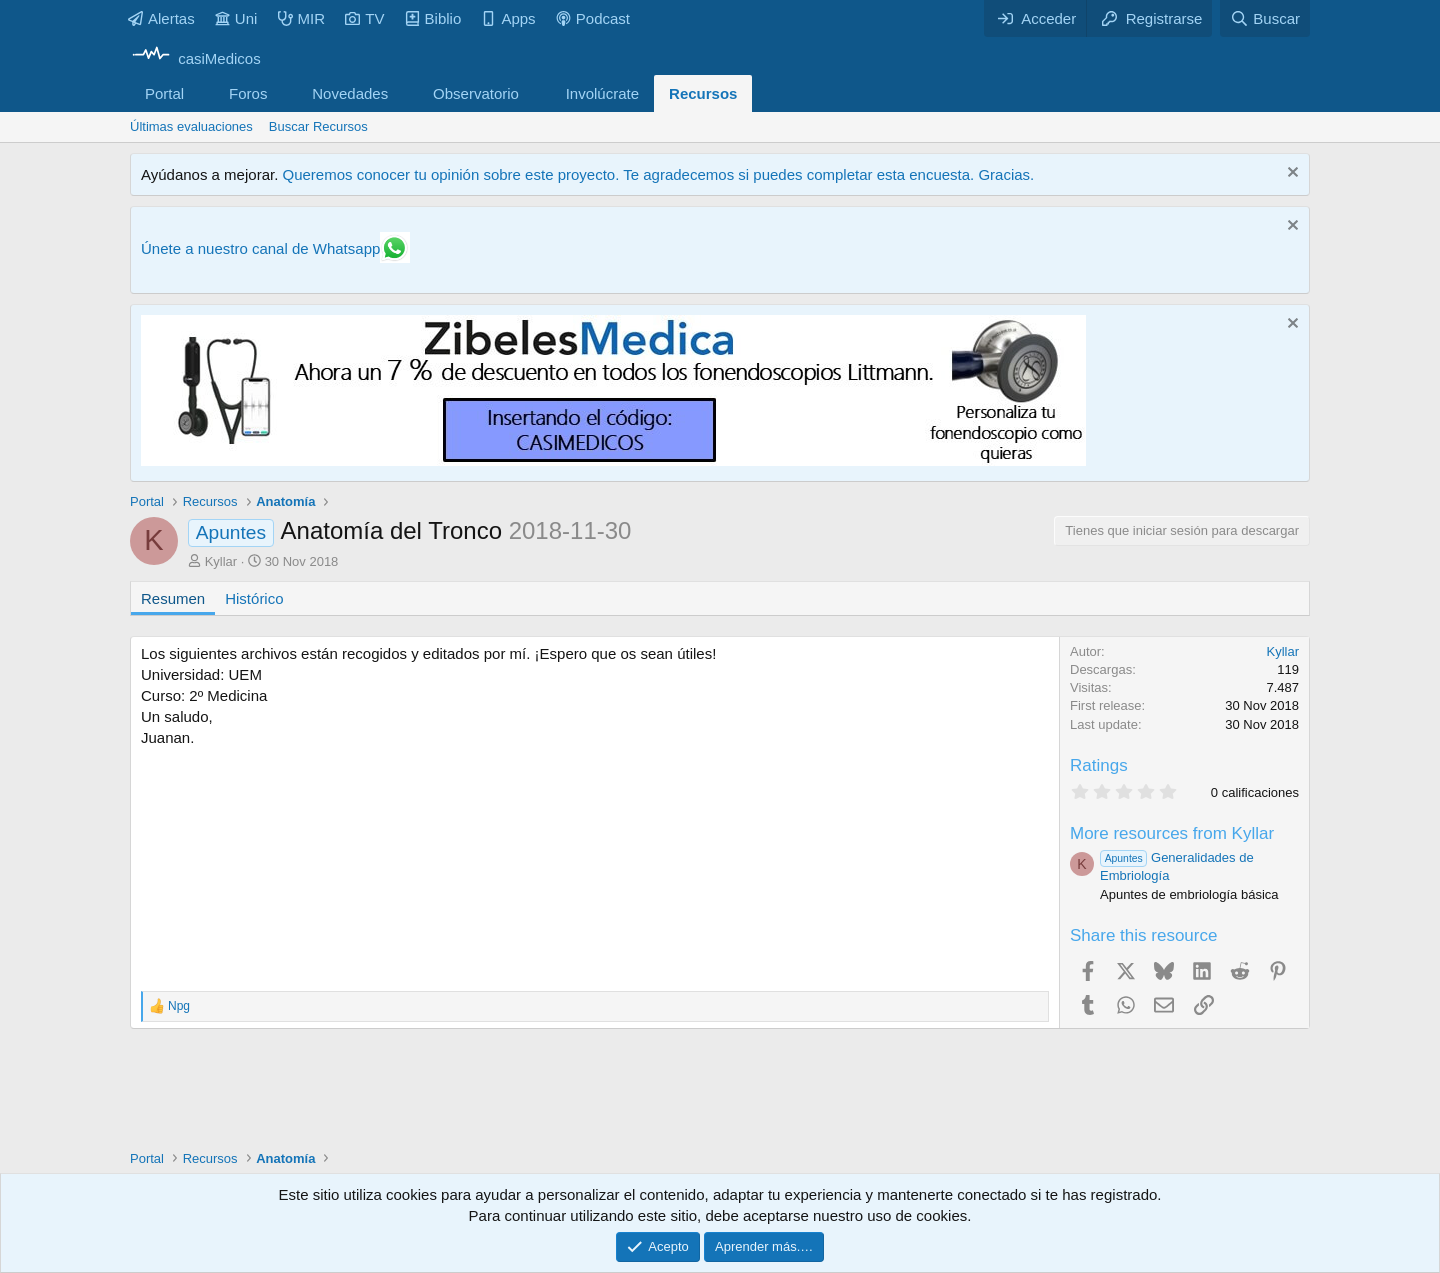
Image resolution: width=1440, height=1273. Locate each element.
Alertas (161, 18)
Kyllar (221, 561)
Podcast (593, 18)
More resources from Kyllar (1172, 833)
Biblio (433, 18)
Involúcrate (602, 93)
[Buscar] (1265, 18)
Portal (164, 93)
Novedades (350, 93)
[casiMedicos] (195, 58)
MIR (302, 18)
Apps (508, 18)
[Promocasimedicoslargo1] (613, 460)
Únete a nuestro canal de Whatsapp (260, 248)
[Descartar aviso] (1290, 174)
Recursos (703, 93)
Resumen (173, 598)
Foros (248, 93)
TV (364, 18)
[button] (200, 93)
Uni (236, 18)
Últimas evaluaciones (191, 126)
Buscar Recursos (318, 126)
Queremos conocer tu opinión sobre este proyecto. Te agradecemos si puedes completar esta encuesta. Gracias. (658, 174)
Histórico (254, 598)
